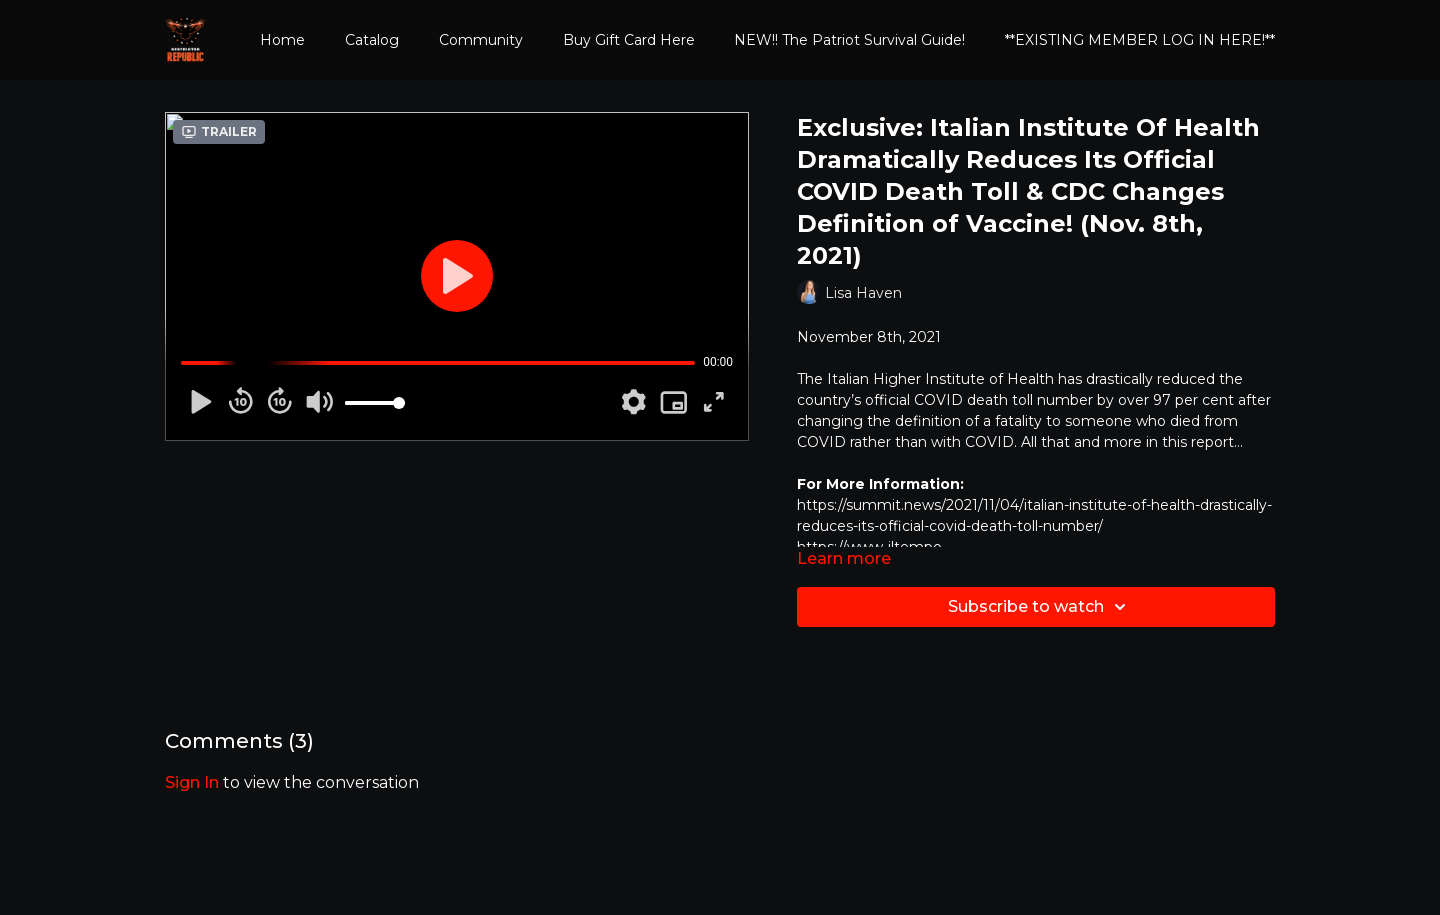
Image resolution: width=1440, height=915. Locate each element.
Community (481, 40)
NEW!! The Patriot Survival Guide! (849, 40)
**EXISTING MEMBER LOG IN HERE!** (1140, 40)
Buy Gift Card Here (629, 40)
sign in (192, 782)
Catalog (372, 40)
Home (282, 40)
